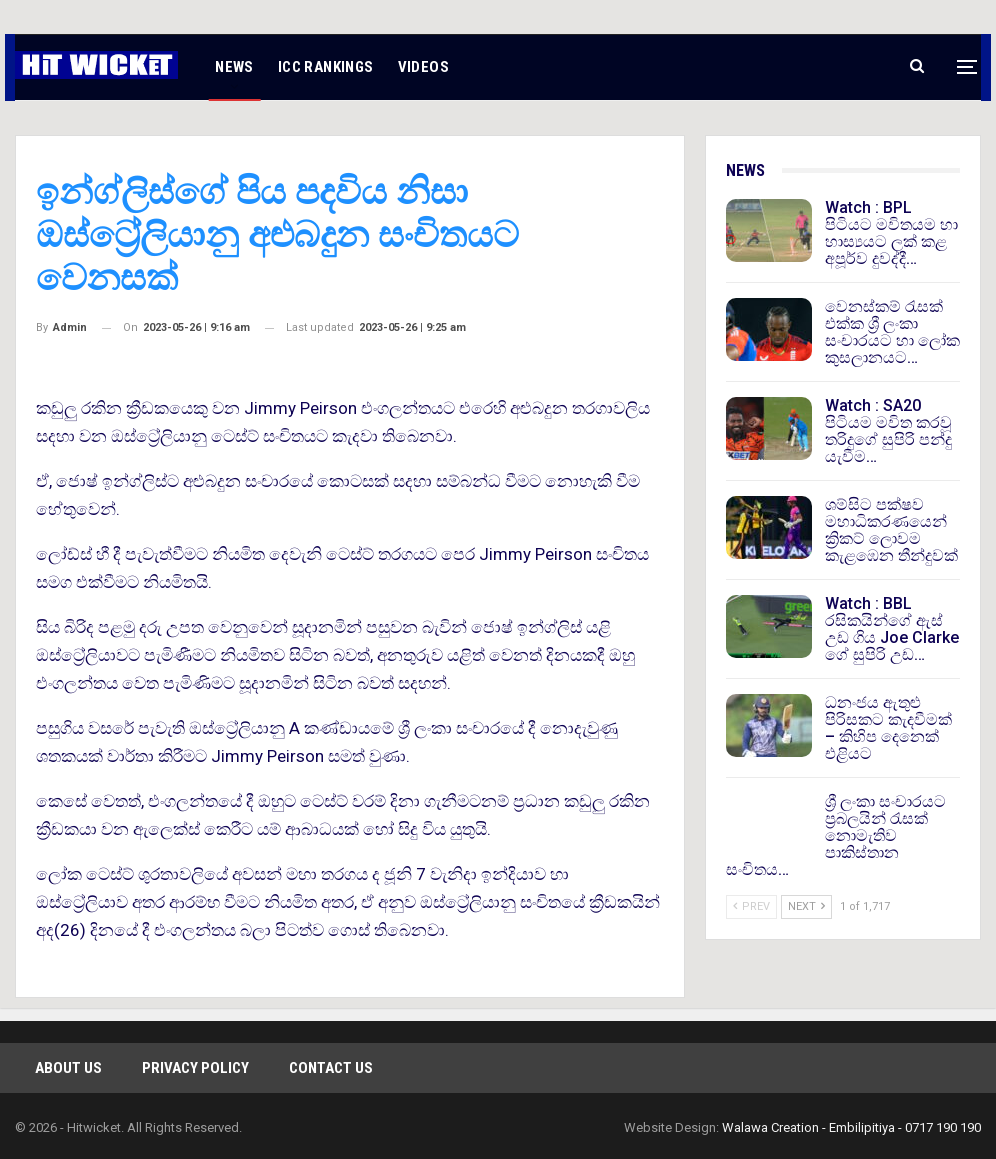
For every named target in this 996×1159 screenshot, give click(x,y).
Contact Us (331, 1068)
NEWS (234, 67)
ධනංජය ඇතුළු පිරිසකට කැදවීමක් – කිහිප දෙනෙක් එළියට (888, 728)
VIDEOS (423, 67)
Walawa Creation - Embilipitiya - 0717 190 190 (851, 1127)
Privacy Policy (195, 1068)
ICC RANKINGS (326, 67)
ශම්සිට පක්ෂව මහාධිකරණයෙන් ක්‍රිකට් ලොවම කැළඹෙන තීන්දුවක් (891, 530)
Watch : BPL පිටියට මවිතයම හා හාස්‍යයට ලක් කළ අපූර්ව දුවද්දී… (891, 233)
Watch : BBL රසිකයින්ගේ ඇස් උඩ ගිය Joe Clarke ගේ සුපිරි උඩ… (892, 629)
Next (806, 906)
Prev (751, 906)
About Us (68, 1068)
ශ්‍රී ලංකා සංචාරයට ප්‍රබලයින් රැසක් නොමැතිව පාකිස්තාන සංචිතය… (836, 835)
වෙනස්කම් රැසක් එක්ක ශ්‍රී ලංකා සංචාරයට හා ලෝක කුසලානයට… (892, 332)
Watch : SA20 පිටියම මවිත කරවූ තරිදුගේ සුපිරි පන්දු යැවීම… (888, 431)
